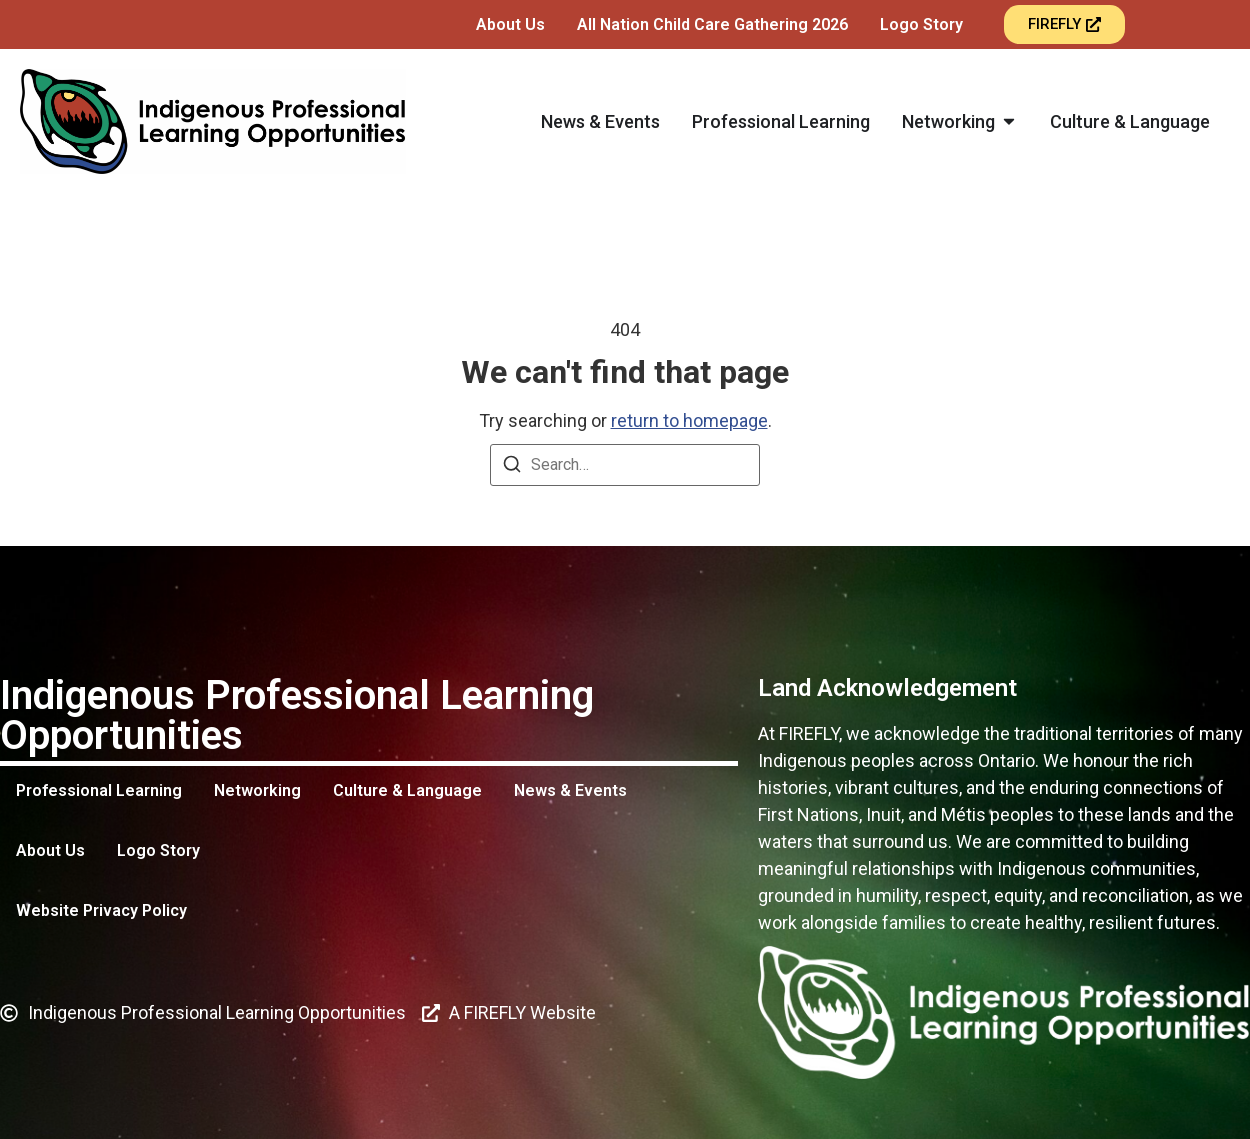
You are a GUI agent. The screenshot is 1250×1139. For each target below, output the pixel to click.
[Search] (512, 467)
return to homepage (689, 420)
